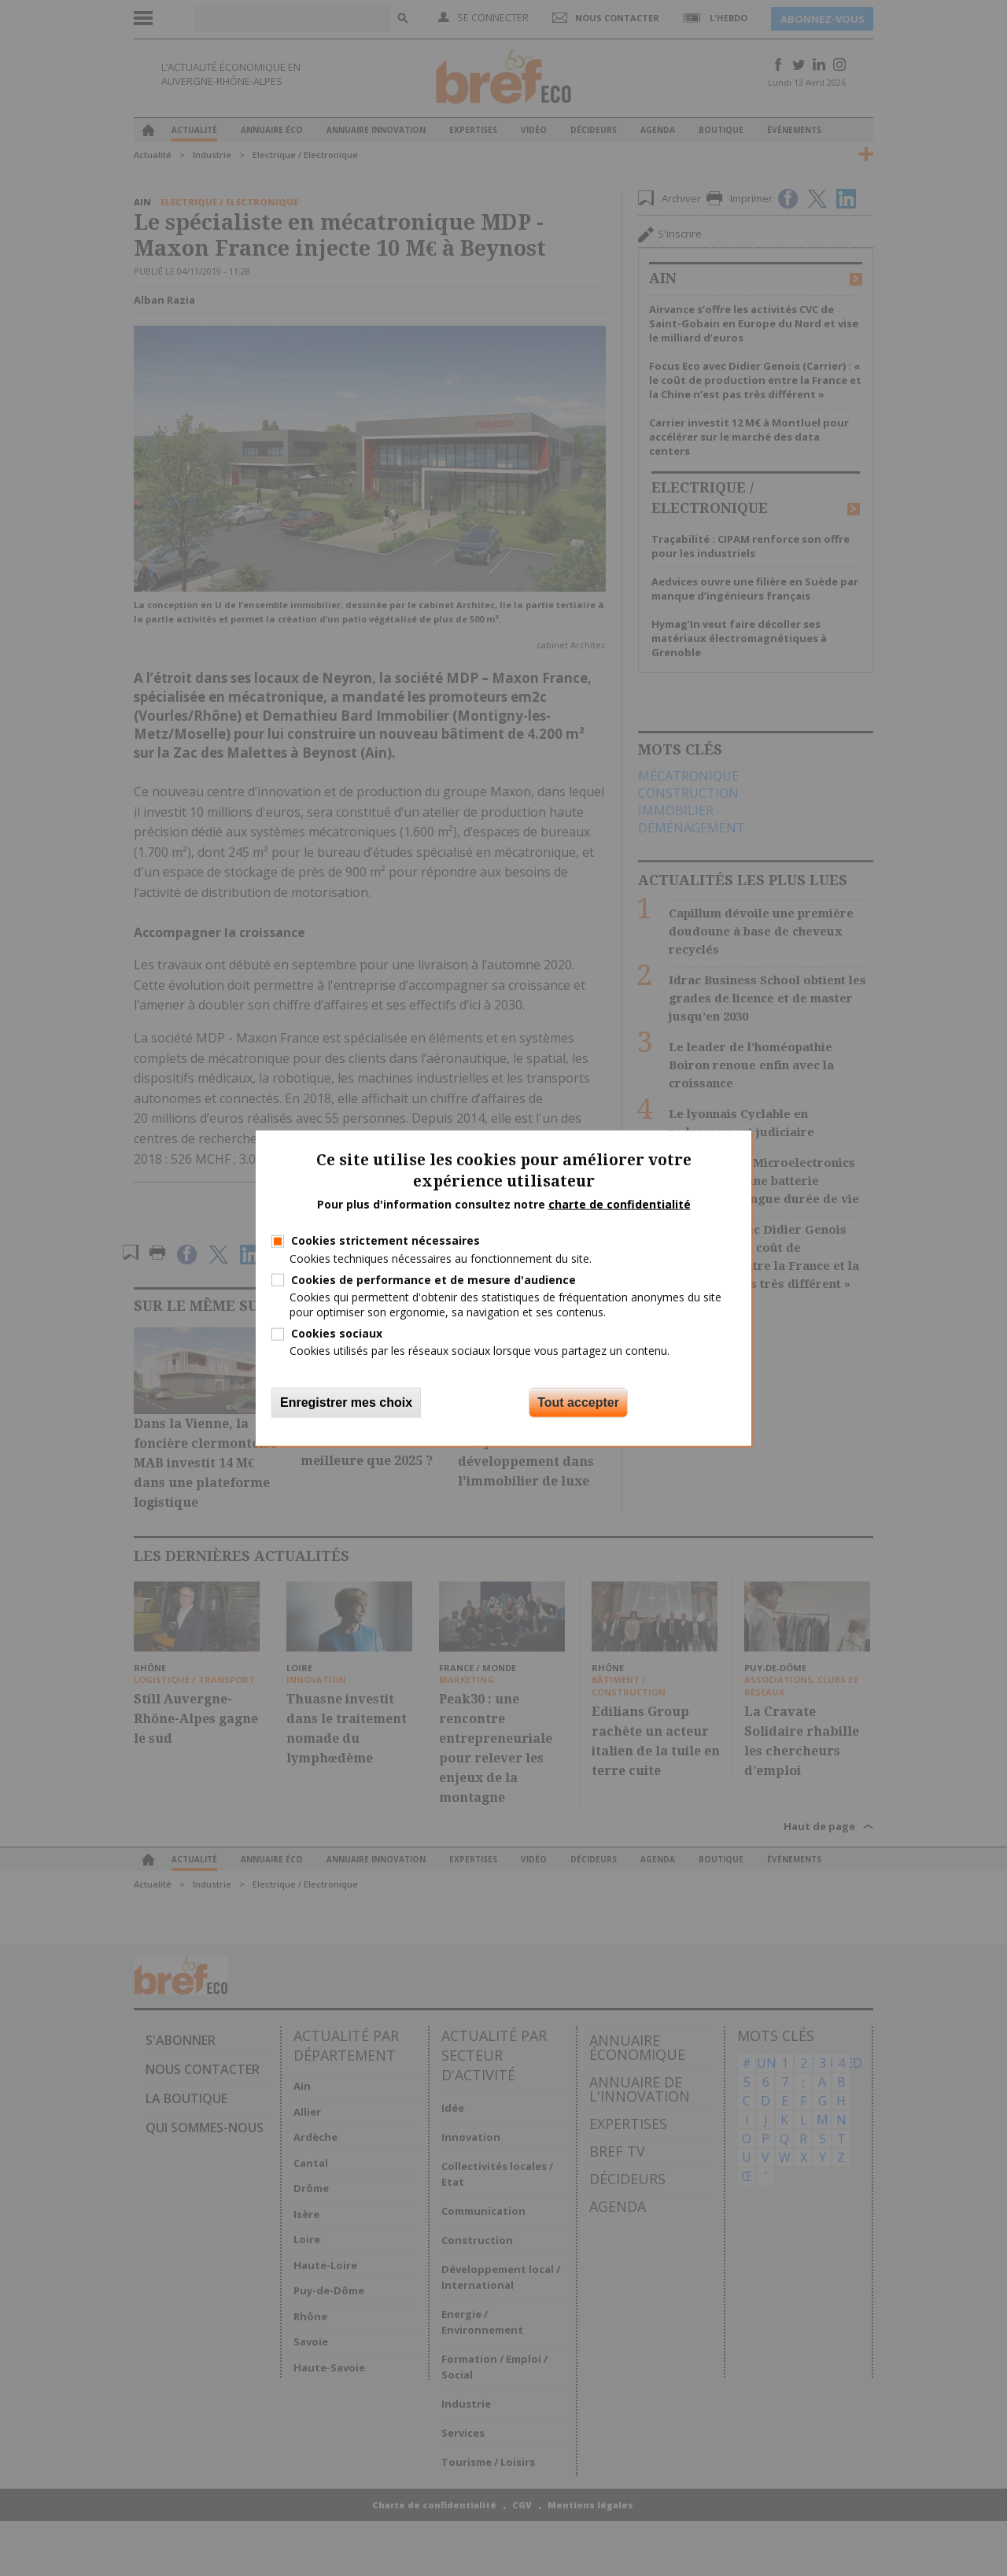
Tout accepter (578, 1401)
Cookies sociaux (336, 1333)
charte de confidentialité (619, 1203)
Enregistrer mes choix (346, 1401)
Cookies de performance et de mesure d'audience (433, 1278)
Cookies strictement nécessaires (385, 1240)
